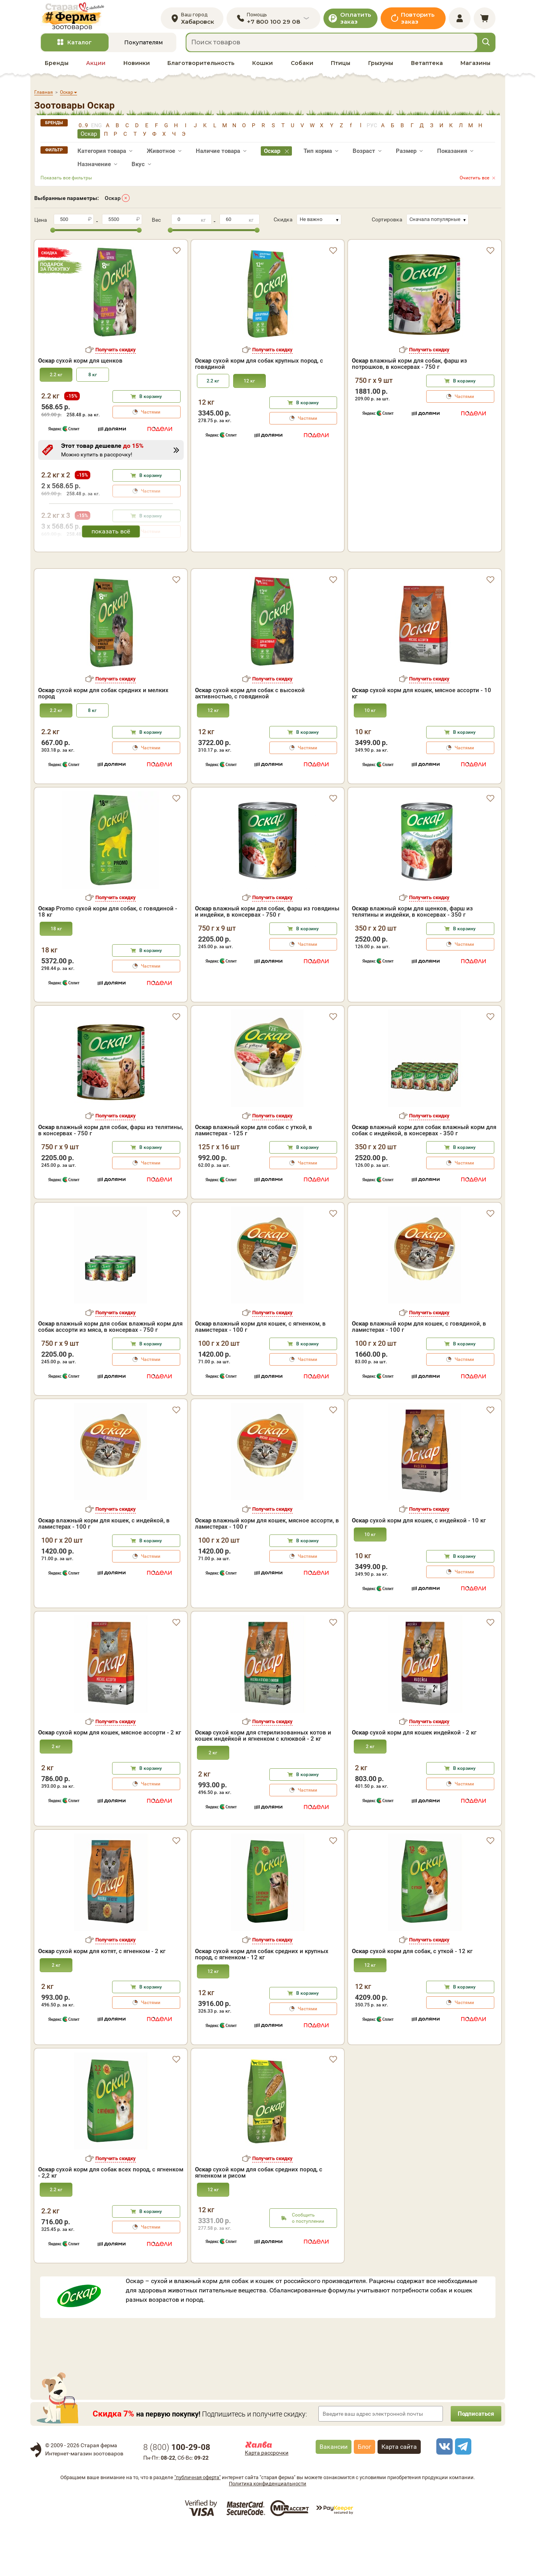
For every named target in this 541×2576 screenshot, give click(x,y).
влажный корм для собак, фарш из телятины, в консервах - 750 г (110, 1177)
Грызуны (380, 66)
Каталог (79, 46)
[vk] (443, 2494)
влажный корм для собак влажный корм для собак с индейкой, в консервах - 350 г (424, 1177)
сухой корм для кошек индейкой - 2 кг (414, 1780)
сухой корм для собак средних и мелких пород (103, 741)
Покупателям (143, 46)
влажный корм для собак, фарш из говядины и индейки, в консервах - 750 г (267, 959)
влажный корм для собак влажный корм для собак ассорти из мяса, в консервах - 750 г (110, 1374)
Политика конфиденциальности (267, 2531)
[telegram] (462, 2494)
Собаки (302, 66)
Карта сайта (399, 2494)
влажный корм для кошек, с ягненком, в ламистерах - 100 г (260, 1374)
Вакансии (334, 2494)
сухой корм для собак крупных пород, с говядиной (259, 367)
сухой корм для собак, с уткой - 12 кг (412, 1999)
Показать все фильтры (66, 181)
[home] (76, 18)
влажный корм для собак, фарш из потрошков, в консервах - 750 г (409, 367)
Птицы (340, 66)
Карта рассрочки (266, 2500)
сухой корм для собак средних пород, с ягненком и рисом (258, 2220)
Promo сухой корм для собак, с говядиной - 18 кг (107, 959)
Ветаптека (427, 66)
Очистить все (474, 181)
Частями (150, 416)
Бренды (57, 66)
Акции (95, 66)
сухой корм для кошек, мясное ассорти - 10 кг (421, 741)
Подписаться (474, 2461)
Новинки (136, 66)
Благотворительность (200, 66)
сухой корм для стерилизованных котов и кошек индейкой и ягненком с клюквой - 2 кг (263, 1783)
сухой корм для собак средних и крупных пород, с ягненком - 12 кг (261, 2002)
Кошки (262, 66)
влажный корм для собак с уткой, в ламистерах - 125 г (253, 1177)
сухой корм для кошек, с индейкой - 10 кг (419, 1568)
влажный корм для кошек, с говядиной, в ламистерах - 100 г (419, 1374)
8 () (176, 2495)
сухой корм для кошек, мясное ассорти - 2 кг (109, 1780)
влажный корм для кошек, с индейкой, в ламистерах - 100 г (104, 1571)
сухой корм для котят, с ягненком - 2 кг (101, 1999)
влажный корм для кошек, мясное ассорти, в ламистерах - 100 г (267, 1571)
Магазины (475, 66)
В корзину (150, 400)
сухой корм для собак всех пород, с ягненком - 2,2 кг (110, 2220)
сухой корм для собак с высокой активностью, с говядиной (250, 741)
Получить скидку (115, 353)
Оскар (113, 201)
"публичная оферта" (197, 2525)
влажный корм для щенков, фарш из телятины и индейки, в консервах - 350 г (412, 959)
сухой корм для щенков (80, 364)
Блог (364, 2494)
